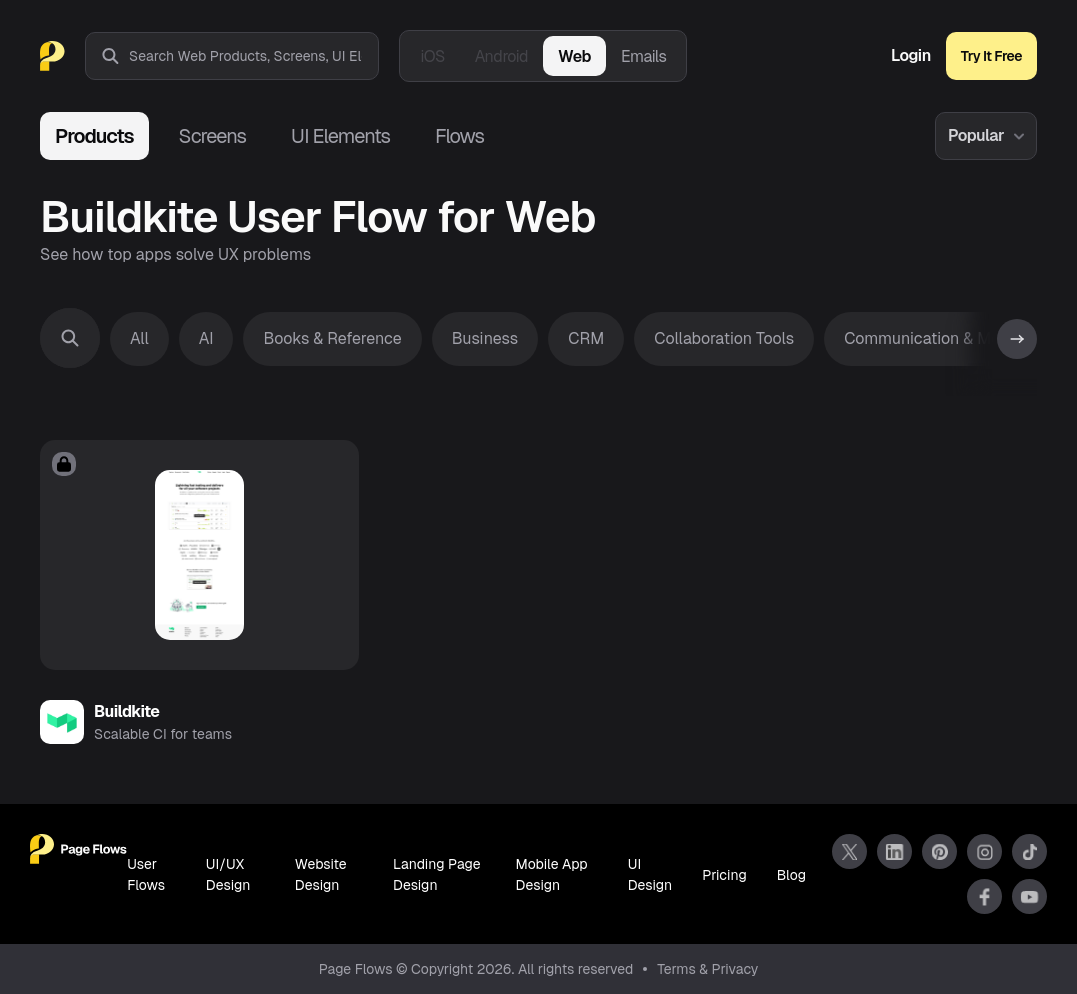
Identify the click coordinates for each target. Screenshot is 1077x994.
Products (94, 136)
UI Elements (340, 136)
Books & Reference (332, 338)
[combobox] (253, 56)
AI (206, 338)
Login (911, 56)
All (139, 338)
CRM (586, 338)
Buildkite (127, 711)
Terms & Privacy (707, 969)
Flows (459, 136)
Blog (791, 875)
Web (574, 56)
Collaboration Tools (724, 338)
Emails (644, 56)
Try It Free (991, 56)
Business (485, 338)
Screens (212, 136)
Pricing (724, 875)
